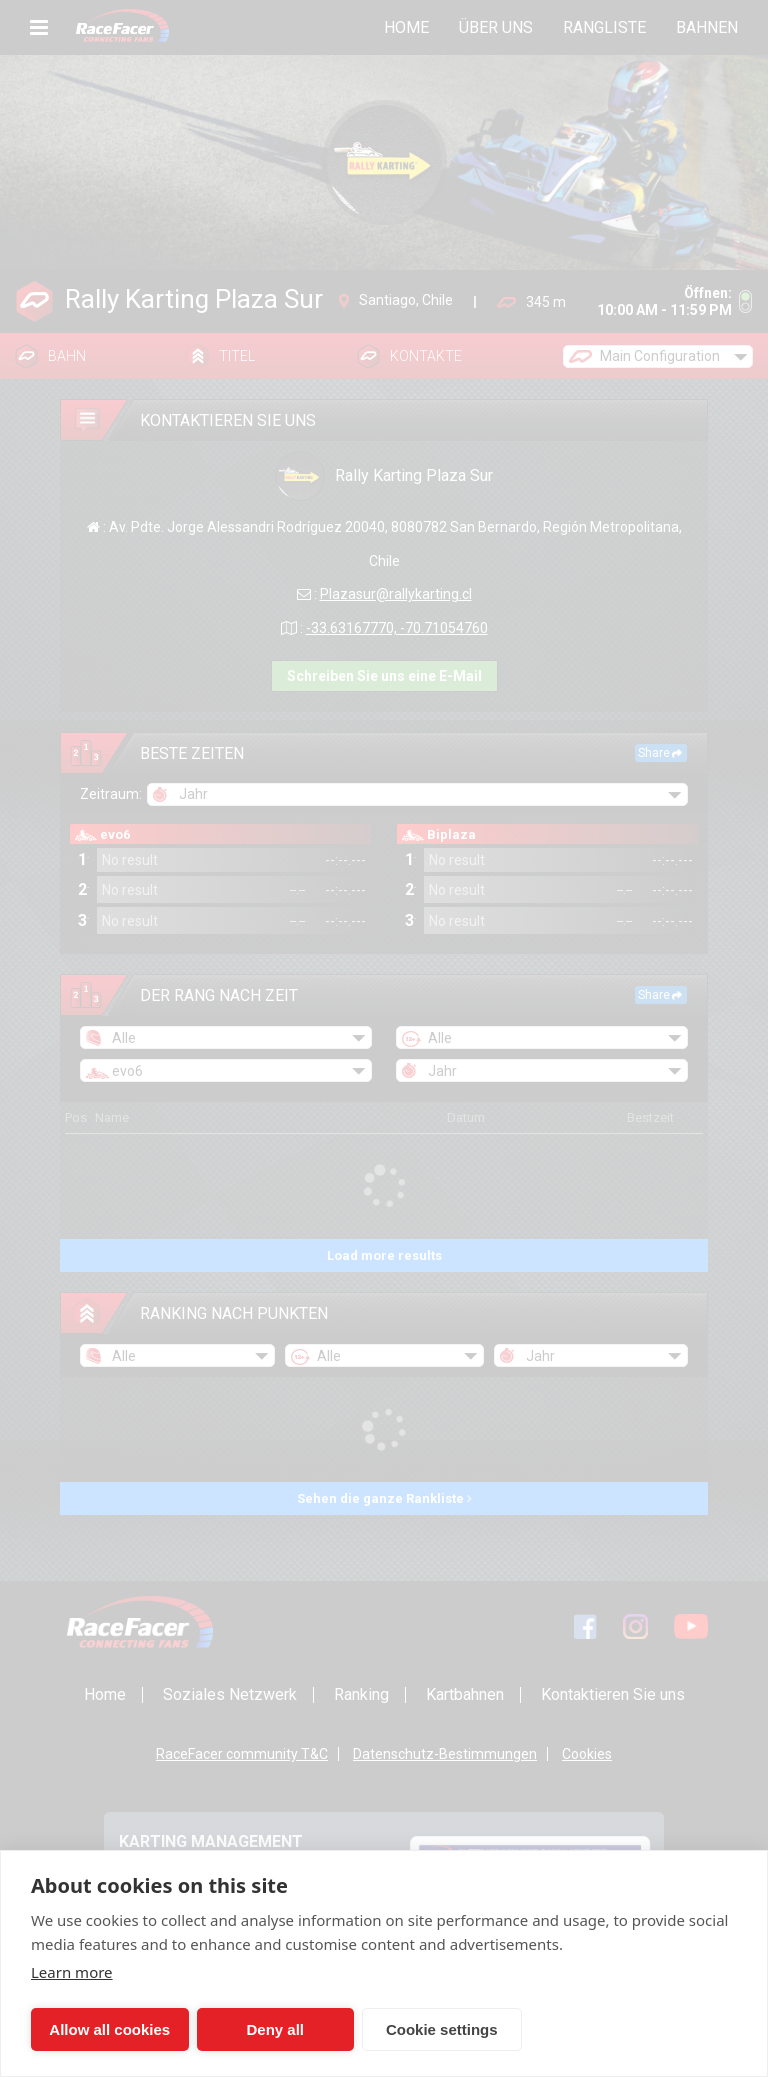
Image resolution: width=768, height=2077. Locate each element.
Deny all (254, 2029)
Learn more (72, 1972)
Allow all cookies (102, 2029)
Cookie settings (406, 2029)
